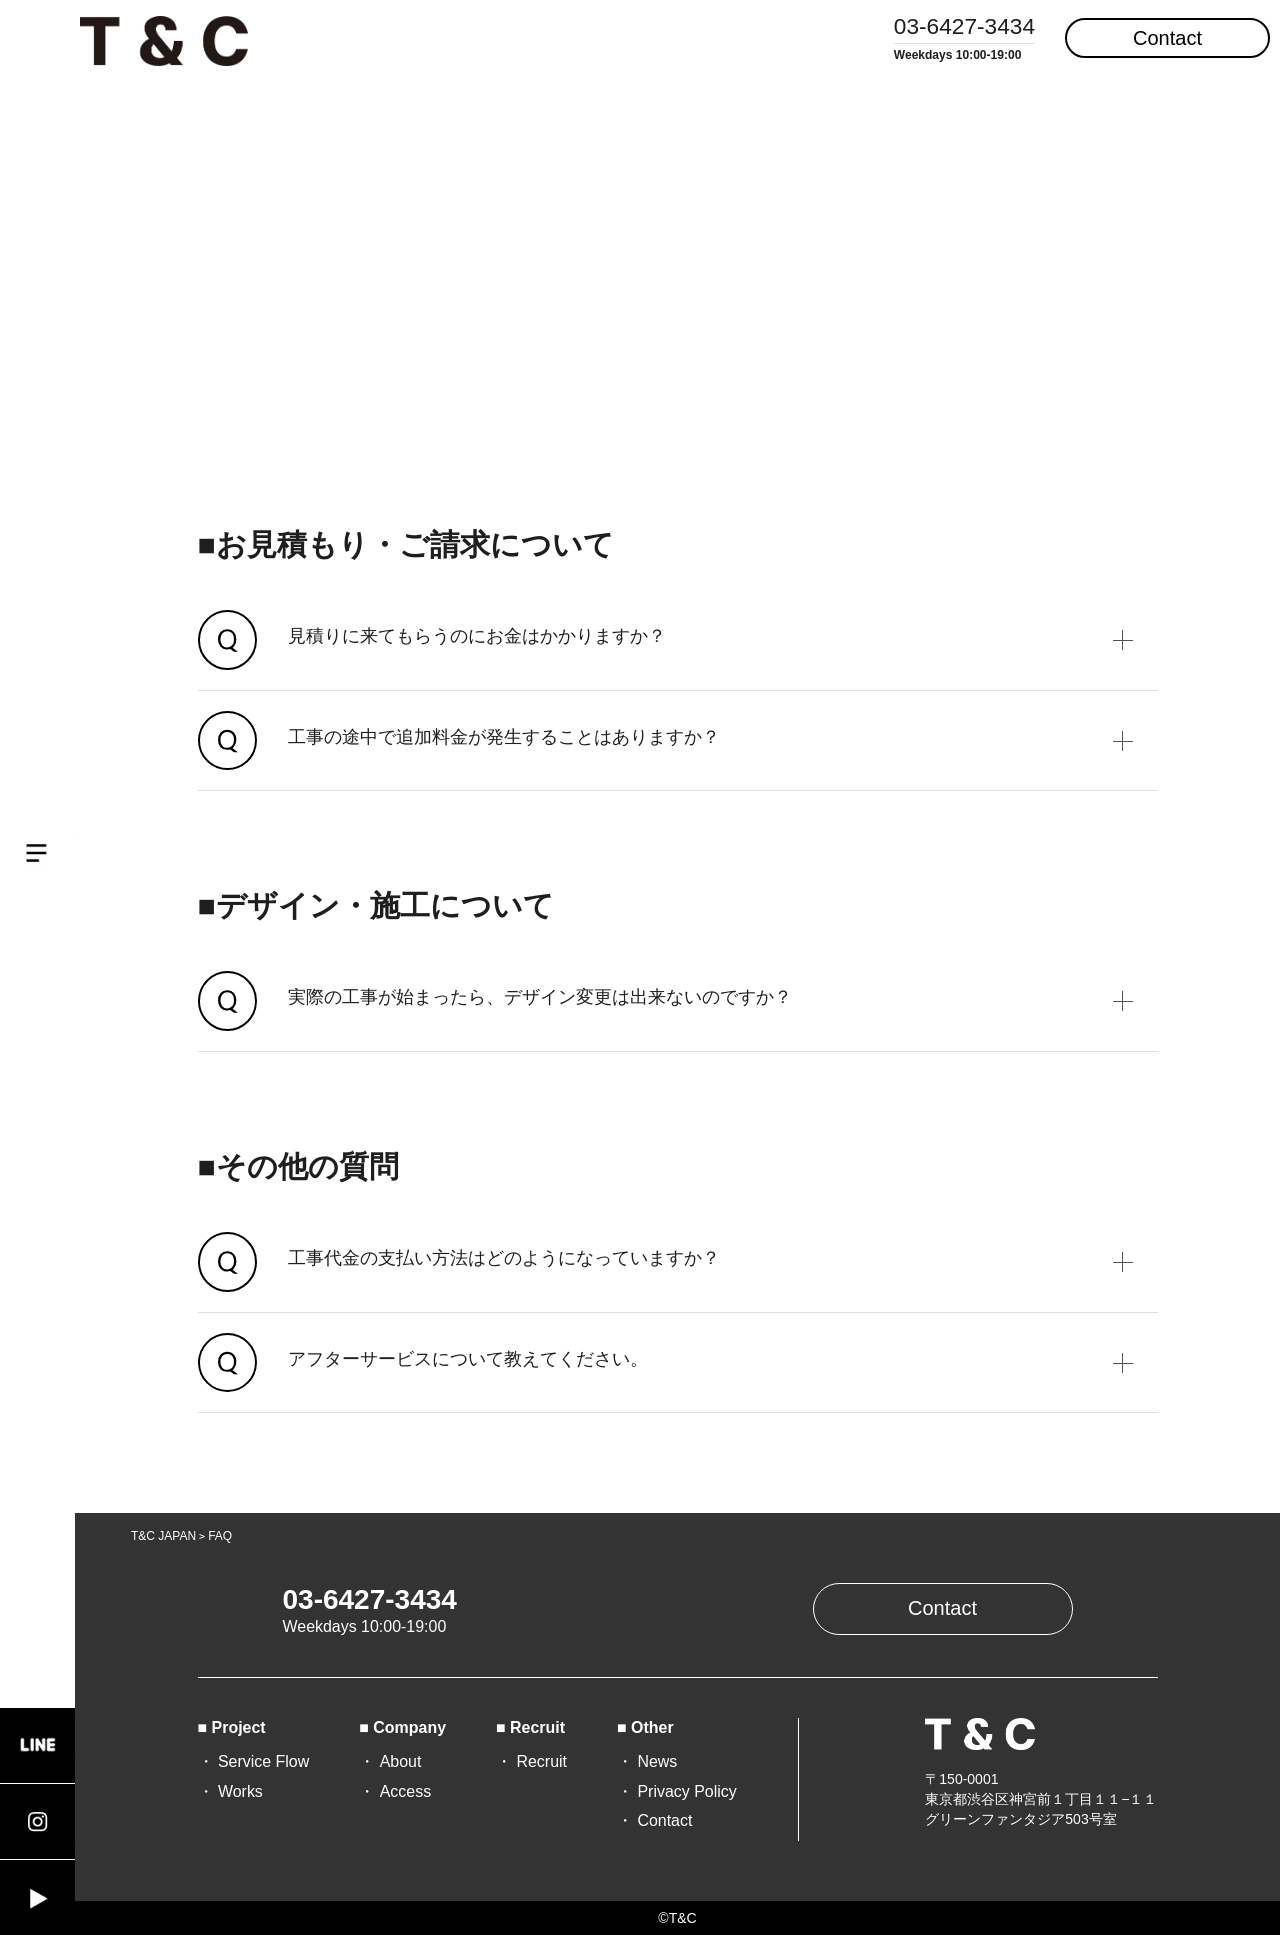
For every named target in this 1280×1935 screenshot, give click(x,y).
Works (240, 1791)
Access (405, 1791)
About (401, 1761)
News (657, 1761)
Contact (1167, 38)
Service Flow (263, 1761)
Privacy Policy (686, 1791)
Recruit (541, 1761)
